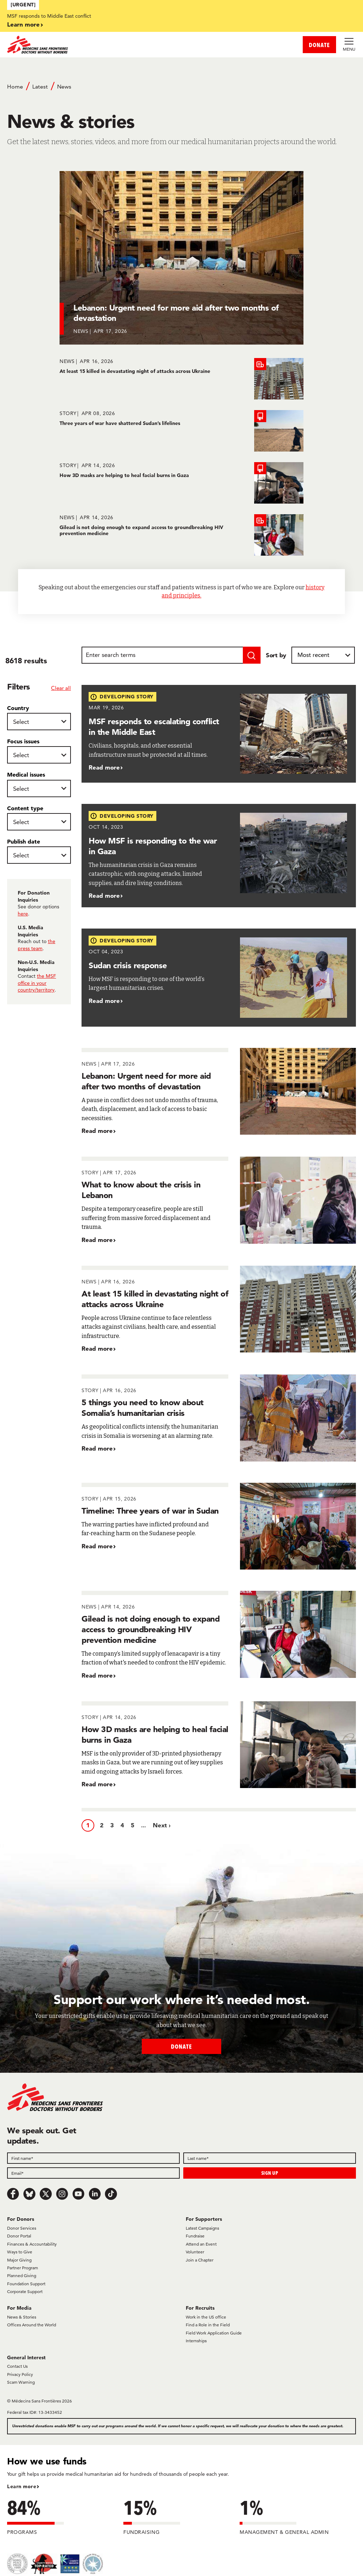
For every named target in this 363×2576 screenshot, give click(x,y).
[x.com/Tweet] (46, 2194)
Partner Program (22, 2267)
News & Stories (21, 2317)
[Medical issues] (39, 788)
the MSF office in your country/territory (37, 983)
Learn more (23, 24)
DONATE (319, 45)
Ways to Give (19, 2251)
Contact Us (17, 2366)
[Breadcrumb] (181, 89)
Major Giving (19, 2260)
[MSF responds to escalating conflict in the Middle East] (219, 734)
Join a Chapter (199, 2260)
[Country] (39, 721)
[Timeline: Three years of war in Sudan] (219, 1526)
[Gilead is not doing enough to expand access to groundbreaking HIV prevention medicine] (181, 535)
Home (15, 86)
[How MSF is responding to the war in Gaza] (219, 855)
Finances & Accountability (32, 2244)
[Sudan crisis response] (219, 978)
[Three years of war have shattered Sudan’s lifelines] (181, 431)
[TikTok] (111, 2194)
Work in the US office (206, 2317)
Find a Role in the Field (208, 2324)
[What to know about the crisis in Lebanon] (219, 1200)
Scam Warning (21, 2382)
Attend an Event (201, 2244)
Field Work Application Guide (214, 2333)
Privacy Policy (20, 2374)
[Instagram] (62, 2194)
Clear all (61, 688)
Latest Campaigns (202, 2228)
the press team (36, 945)
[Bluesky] (29, 2194)
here (23, 913)
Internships (196, 2340)
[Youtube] (78, 2194)
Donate (181, 2046)
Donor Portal (19, 2236)
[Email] (93, 2173)
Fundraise (195, 2236)
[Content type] (39, 821)
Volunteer (195, 2251)
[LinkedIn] (95, 2194)
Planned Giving (21, 2275)
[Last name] (269, 2158)
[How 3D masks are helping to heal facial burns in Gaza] (181, 483)
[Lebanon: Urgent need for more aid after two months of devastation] (181, 258)
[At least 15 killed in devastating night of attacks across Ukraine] (181, 378)
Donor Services (21, 2228)
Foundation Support (26, 2283)
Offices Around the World (31, 2324)
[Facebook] (13, 2194)
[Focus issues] (39, 755)
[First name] (93, 2158)
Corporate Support (25, 2291)
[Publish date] (39, 855)
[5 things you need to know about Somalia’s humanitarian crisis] (219, 1417)
